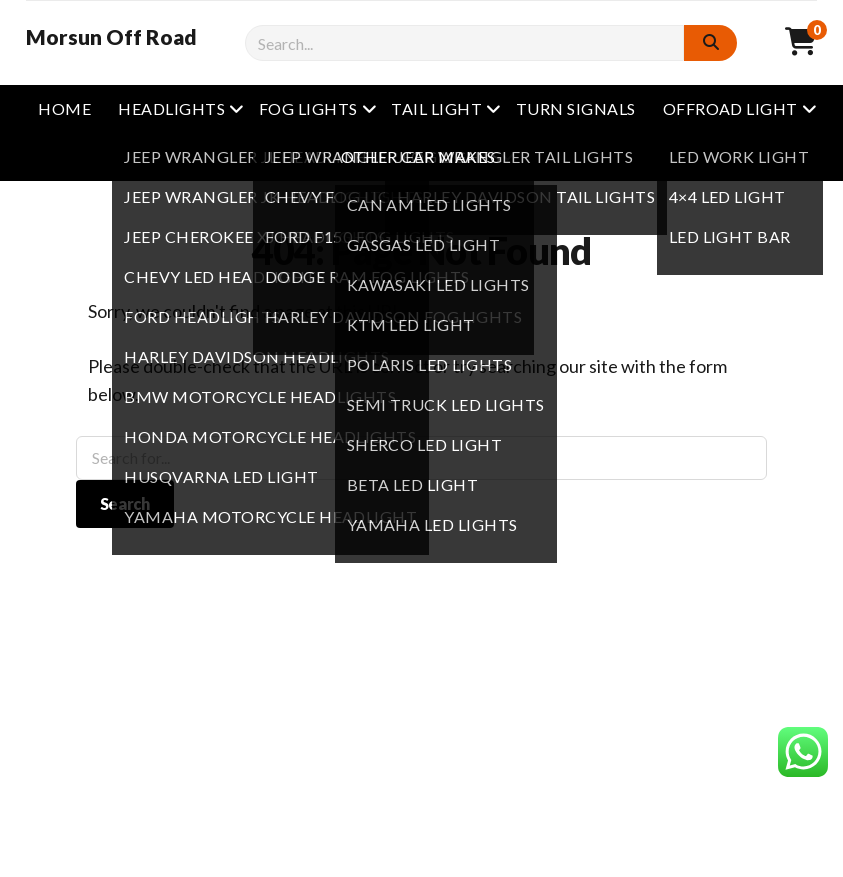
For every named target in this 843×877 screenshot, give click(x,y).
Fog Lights (308, 108)
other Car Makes (418, 156)
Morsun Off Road (111, 37)
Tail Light (436, 108)
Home (64, 108)
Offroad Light (730, 108)
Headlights (171, 108)
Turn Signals (576, 108)
